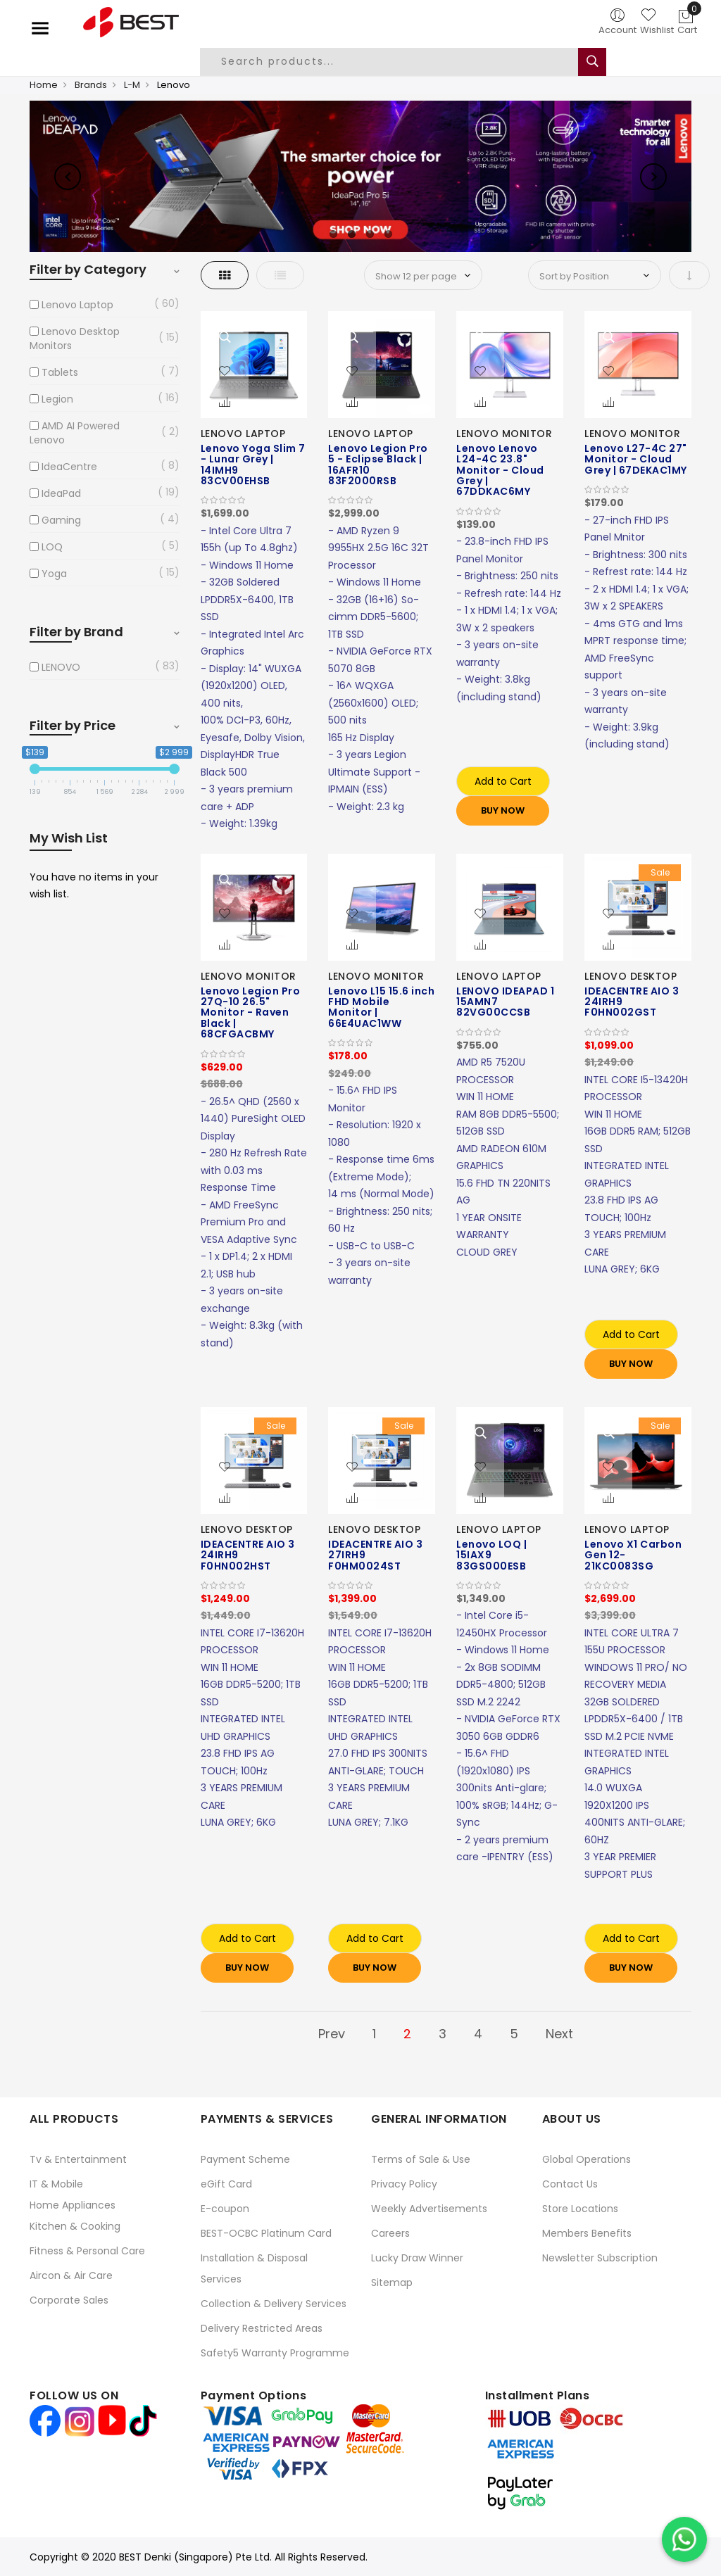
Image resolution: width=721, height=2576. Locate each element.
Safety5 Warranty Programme (275, 2353)
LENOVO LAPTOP (243, 434)
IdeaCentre (69, 467)
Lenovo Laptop (77, 305)
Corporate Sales (69, 2300)
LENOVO (61, 667)
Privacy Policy (404, 2184)
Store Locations (580, 2209)
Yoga (54, 574)
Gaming (61, 520)
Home (44, 84)
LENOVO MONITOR (504, 434)
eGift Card (226, 2184)
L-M (132, 84)
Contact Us (570, 2184)
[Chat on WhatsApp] (684, 2539)
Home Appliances (72, 2205)
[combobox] (400, 62)
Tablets (60, 372)
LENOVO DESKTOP (630, 976)
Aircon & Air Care (71, 2275)
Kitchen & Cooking (75, 2226)
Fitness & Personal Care (87, 2251)
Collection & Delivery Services (273, 2304)
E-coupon (225, 2209)
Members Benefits (587, 2233)
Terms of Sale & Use (420, 2159)
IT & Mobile (56, 2184)
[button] (225, 371)
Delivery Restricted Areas (261, 2328)
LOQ (52, 547)
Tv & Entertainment (78, 2159)
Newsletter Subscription (600, 2258)
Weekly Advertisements (429, 2209)
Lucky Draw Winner (417, 2258)
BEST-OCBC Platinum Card (266, 2233)
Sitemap (392, 2282)
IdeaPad (61, 493)
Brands (91, 84)
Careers (390, 2233)
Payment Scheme (245, 2159)
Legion (57, 399)
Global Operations (586, 2159)
